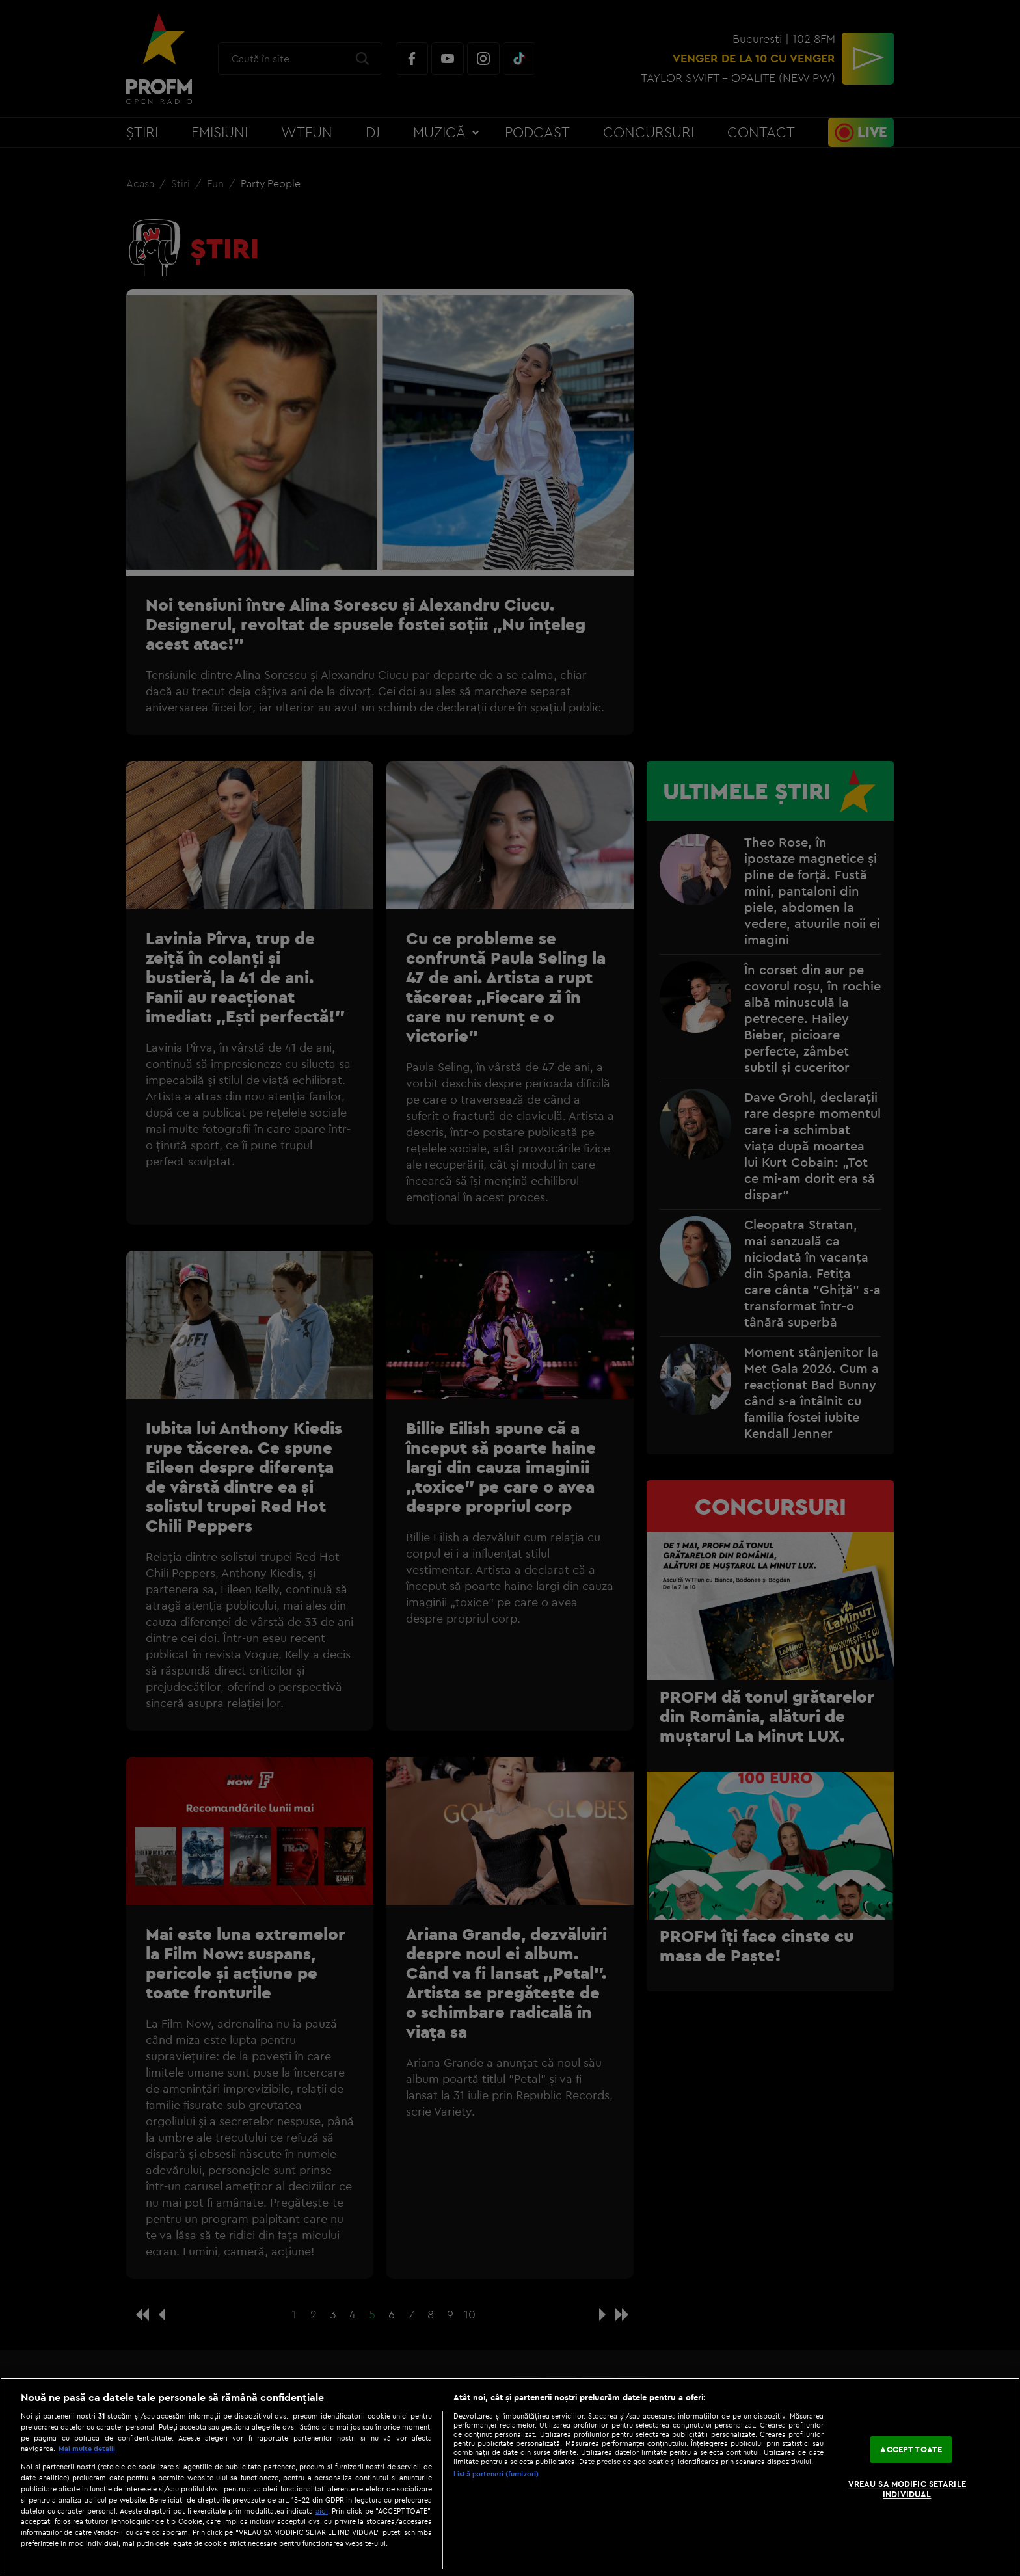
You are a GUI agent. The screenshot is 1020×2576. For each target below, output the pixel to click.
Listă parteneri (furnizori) (496, 2473)
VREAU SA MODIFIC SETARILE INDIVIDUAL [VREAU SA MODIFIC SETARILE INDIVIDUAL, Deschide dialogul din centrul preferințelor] (907, 2488)
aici (321, 2511)
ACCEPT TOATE (911, 2449)
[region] (510, 2477)
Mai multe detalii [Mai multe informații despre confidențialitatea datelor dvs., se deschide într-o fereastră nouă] (87, 2448)
